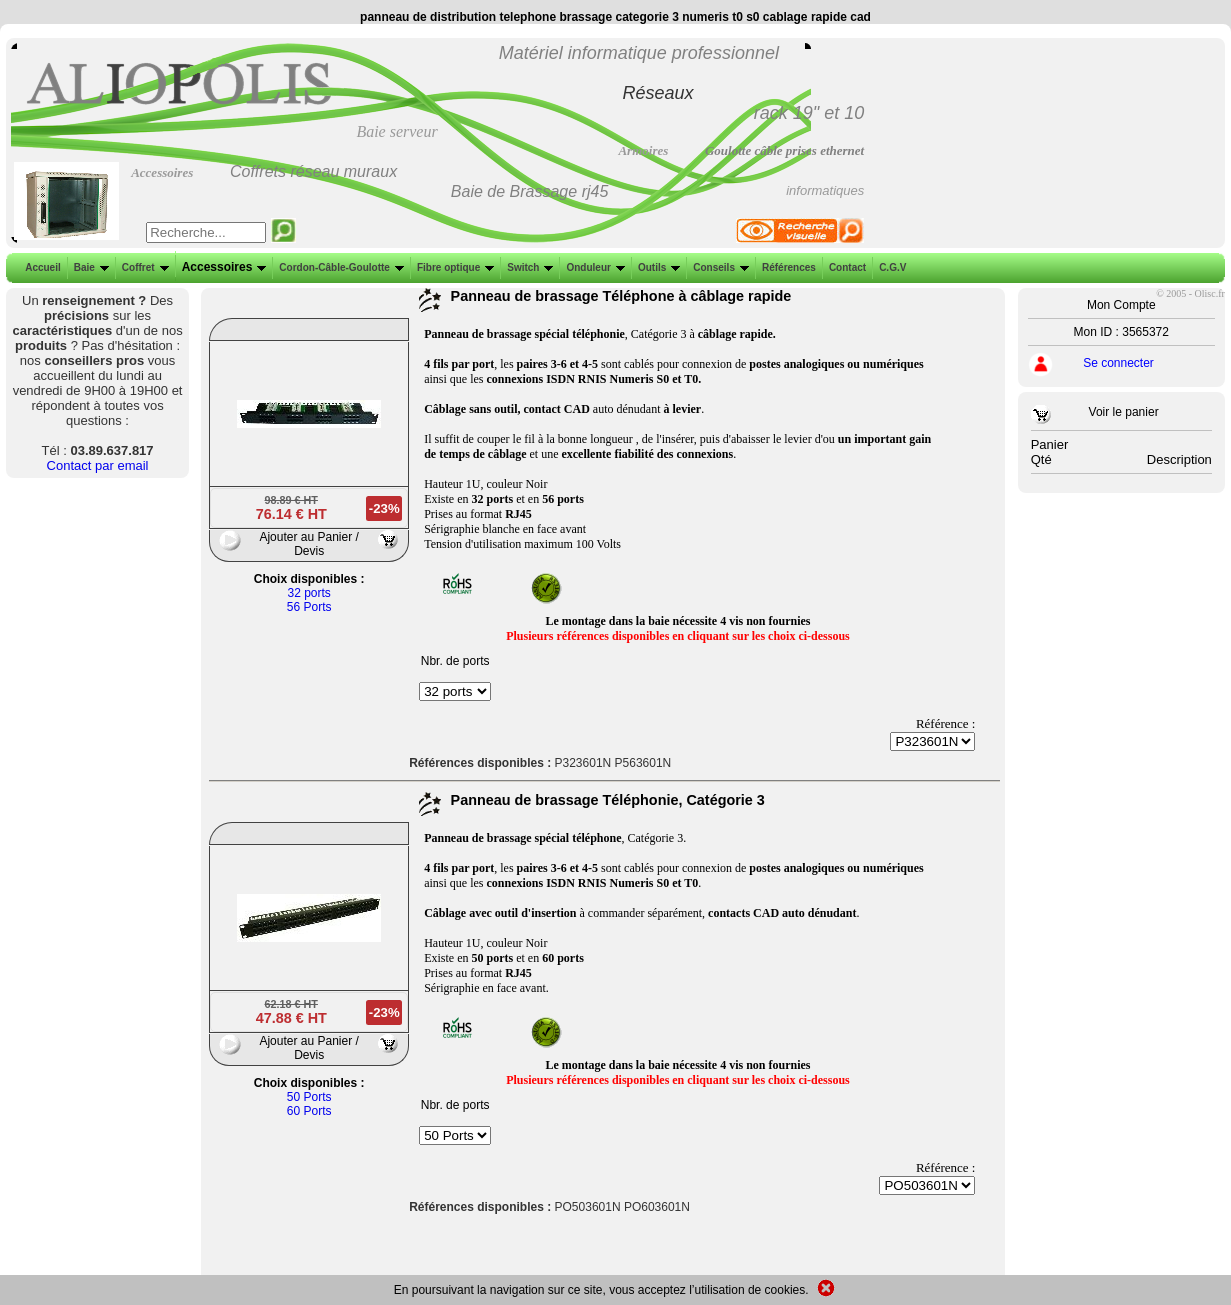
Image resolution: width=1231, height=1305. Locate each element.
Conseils (719, 267)
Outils (657, 267)
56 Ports (309, 607)
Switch (528, 267)
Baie (89, 267)
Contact (845, 267)
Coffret (143, 267)
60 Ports (309, 1111)
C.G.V (890, 267)
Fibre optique (453, 267)
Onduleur (593, 267)
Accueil (43, 267)
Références (787, 267)
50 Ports (309, 1097)
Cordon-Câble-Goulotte (339, 267)
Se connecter (1118, 363)
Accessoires (222, 267)
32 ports (308, 593)
